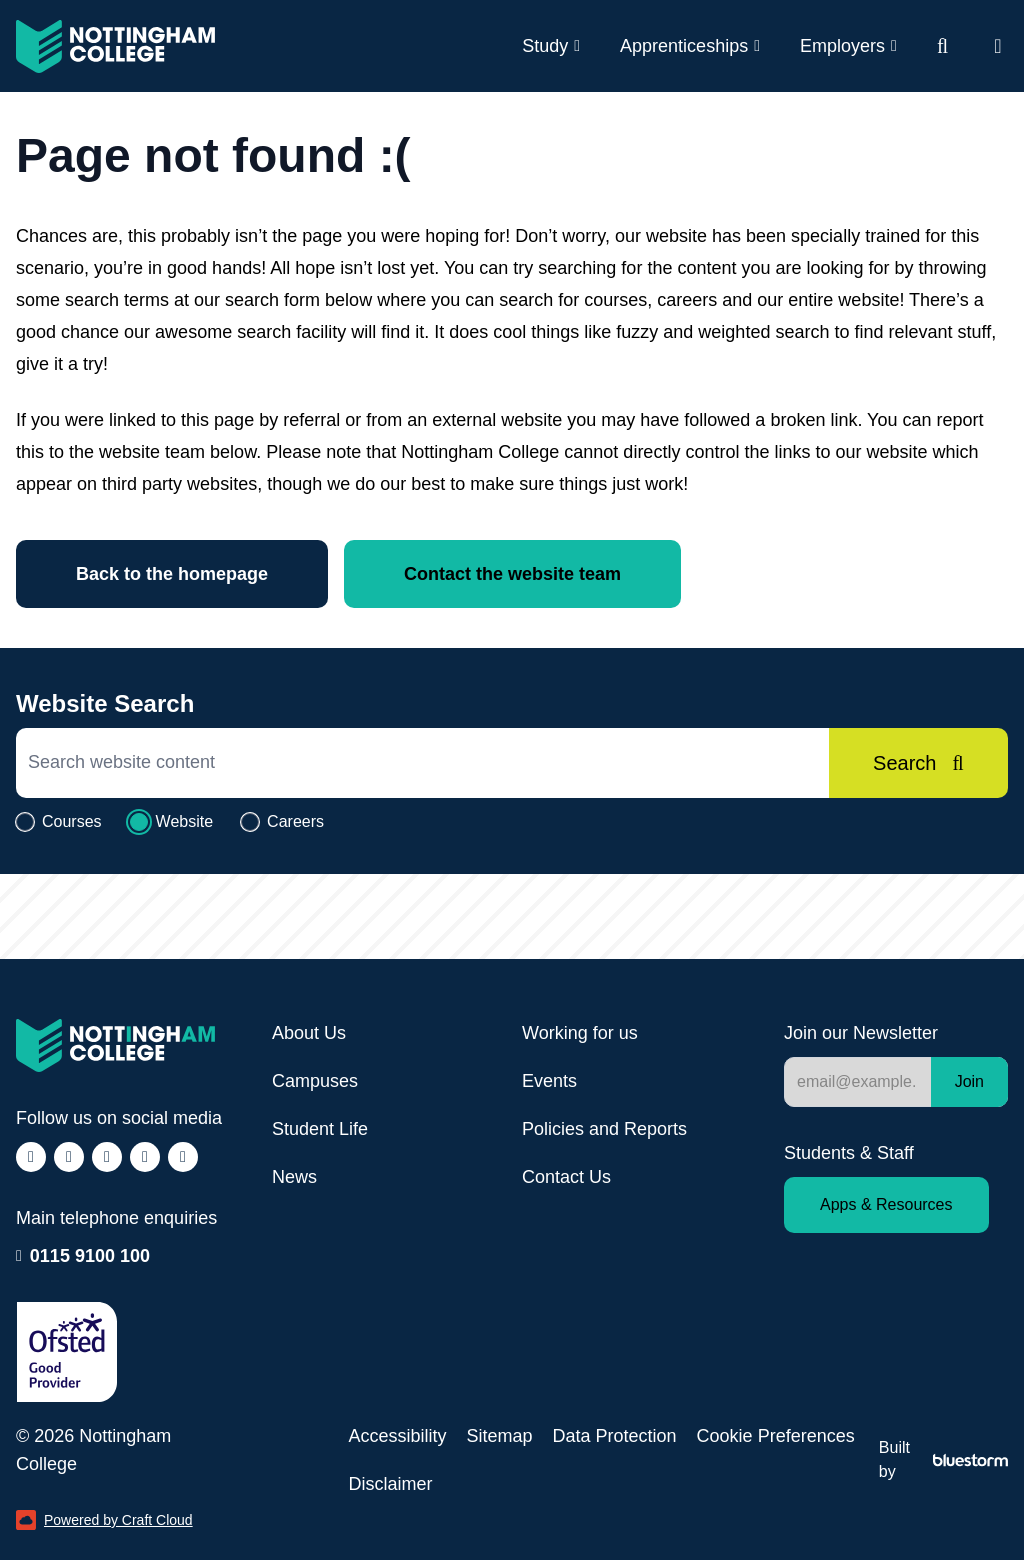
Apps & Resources (886, 1204)
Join (969, 1081)
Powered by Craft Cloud (104, 1520)
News (294, 1177)
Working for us (580, 1033)
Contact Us (566, 1177)
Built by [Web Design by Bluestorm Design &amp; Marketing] (943, 1459)
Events (549, 1081)
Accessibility (397, 1436)
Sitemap (499, 1436)
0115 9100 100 (90, 1254)
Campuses (315, 1081)
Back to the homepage (172, 574)
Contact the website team (512, 574)
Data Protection (615, 1436)
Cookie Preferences (776, 1436)
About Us (309, 1033)
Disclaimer (390, 1484)
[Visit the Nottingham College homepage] (115, 46)
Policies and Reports (604, 1129)
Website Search (105, 703)
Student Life (320, 1129)
